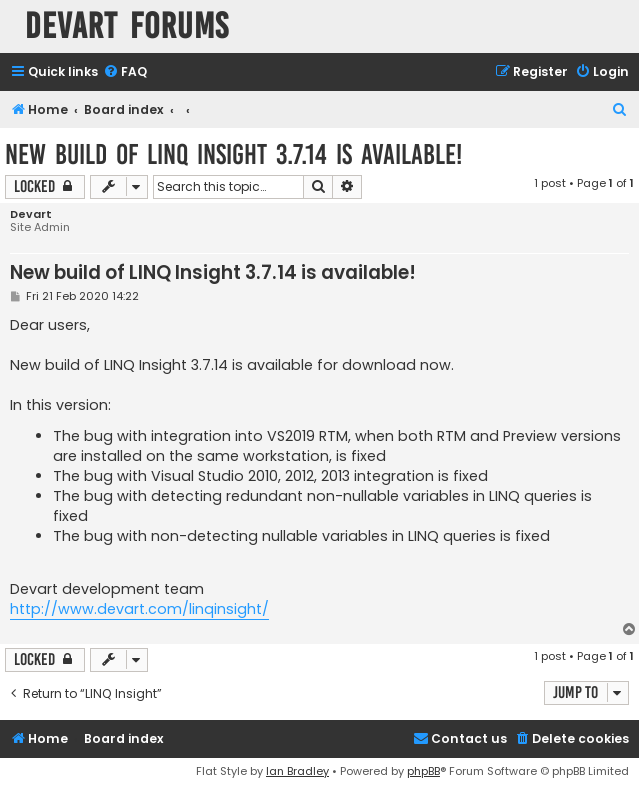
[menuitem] (125, 72)
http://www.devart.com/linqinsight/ (139, 609)
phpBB (423, 771)
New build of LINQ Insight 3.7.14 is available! (233, 154)
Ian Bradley (297, 771)
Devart (31, 214)
